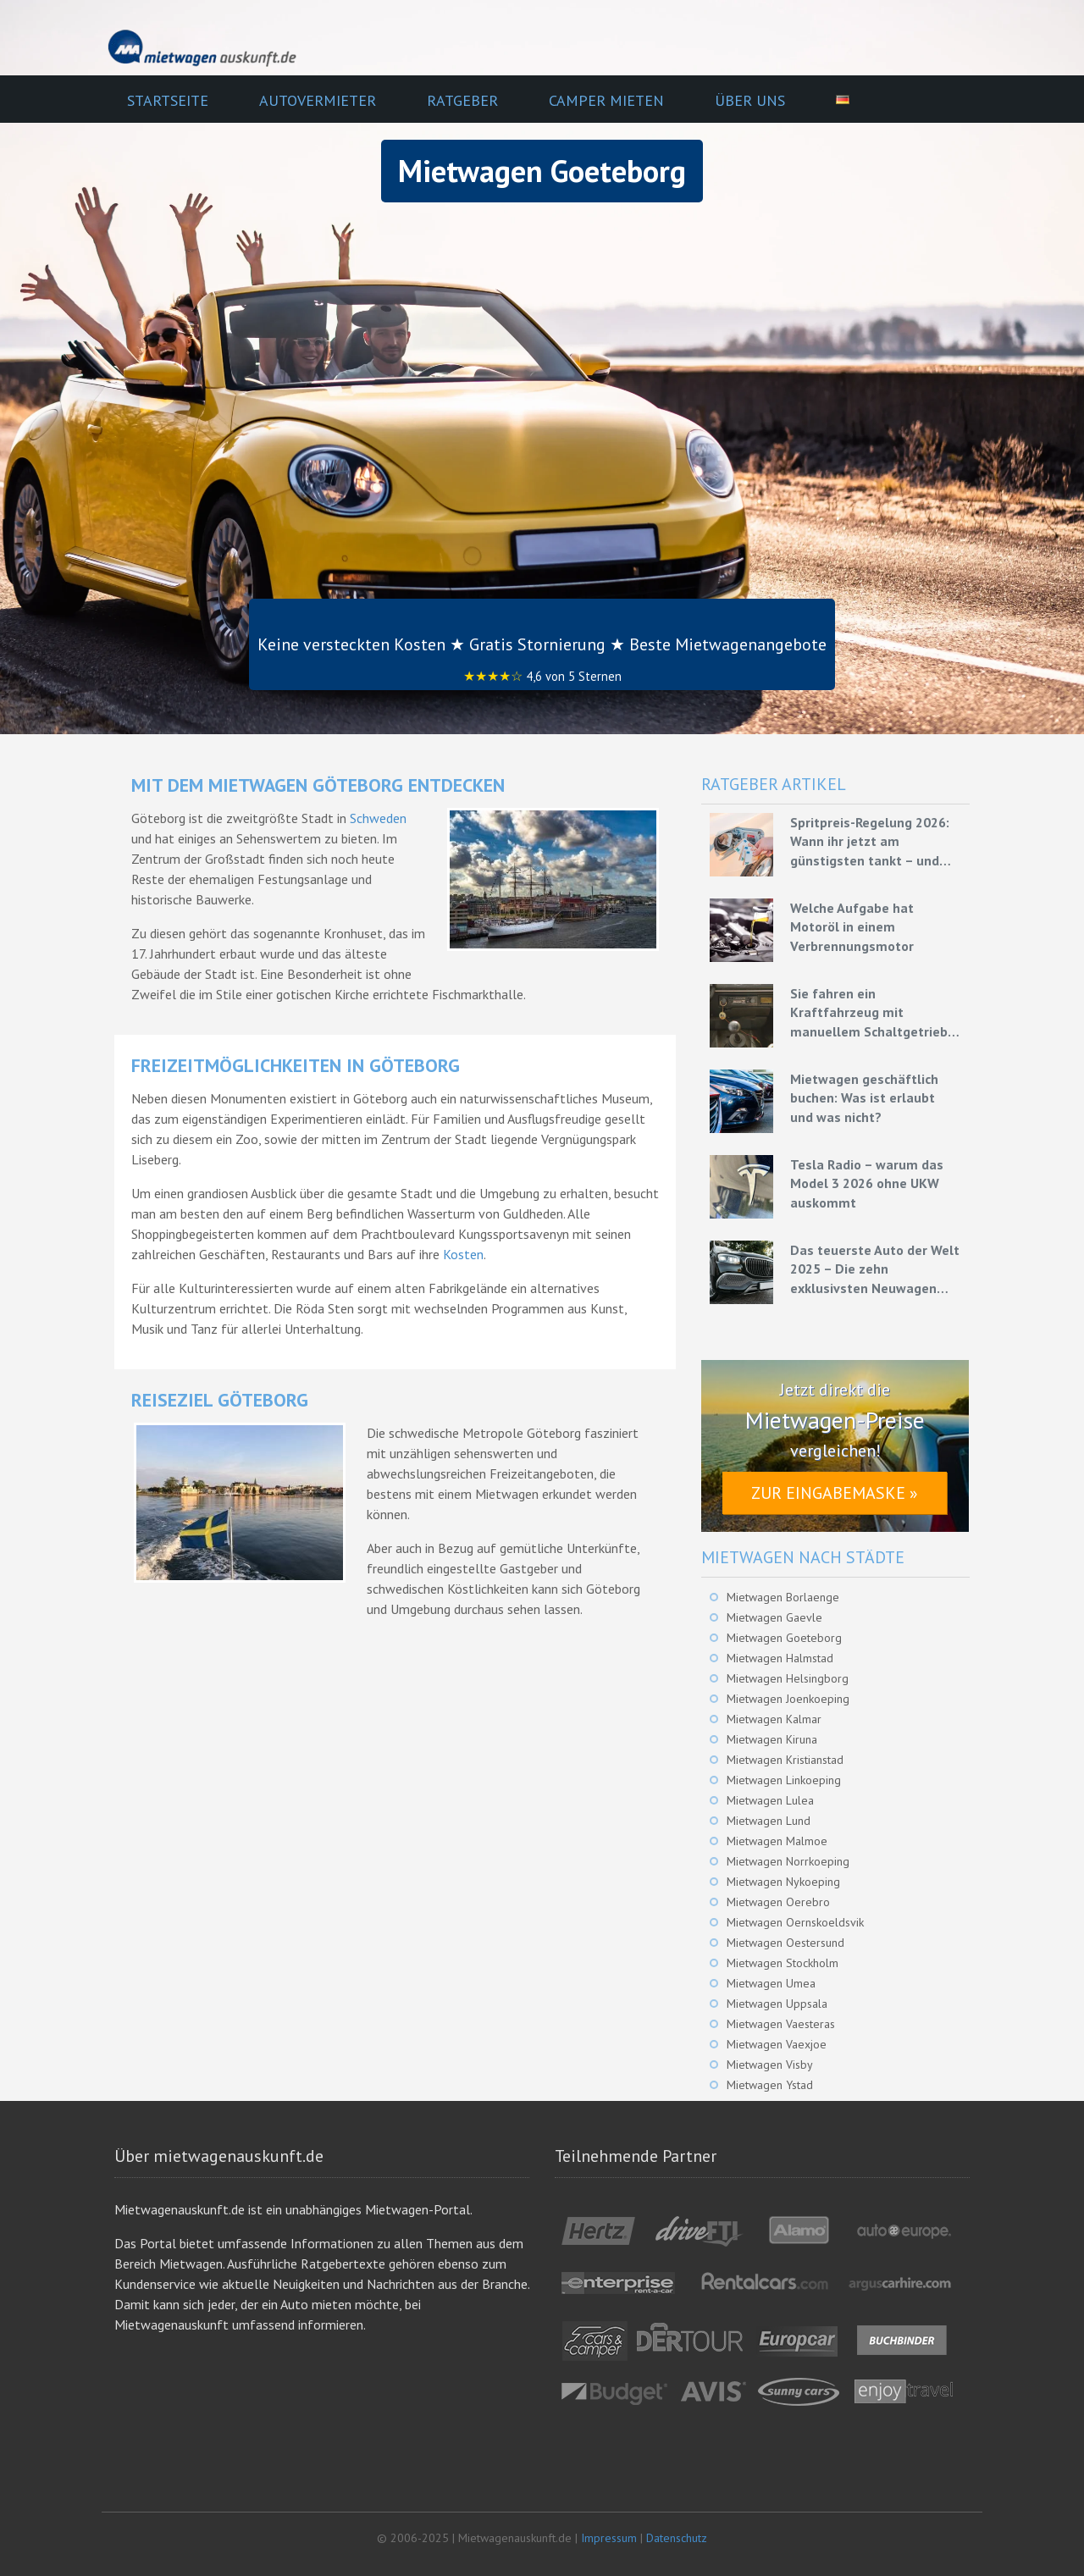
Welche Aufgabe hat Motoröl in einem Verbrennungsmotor (852, 926)
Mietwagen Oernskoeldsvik (795, 1922)
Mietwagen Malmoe (777, 1841)
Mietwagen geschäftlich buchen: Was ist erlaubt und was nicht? (864, 1097)
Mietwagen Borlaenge (783, 1597)
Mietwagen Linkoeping (784, 1780)
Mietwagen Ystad (770, 2084)
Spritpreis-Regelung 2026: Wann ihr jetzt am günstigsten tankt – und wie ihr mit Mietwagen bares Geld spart (869, 842)
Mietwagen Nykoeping (783, 1881)
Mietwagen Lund (768, 1820)
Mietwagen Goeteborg (784, 1637)
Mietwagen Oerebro (778, 1902)
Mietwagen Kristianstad (785, 1759)
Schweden (378, 818)
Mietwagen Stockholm (782, 1963)
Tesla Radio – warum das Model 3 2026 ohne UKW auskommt (866, 1183)
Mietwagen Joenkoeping (788, 1698)
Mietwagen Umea (771, 1983)
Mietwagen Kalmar (774, 1719)
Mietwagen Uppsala (777, 2003)
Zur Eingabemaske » (834, 1493)
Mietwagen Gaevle (774, 1617)
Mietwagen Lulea (770, 1800)
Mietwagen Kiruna (772, 1739)
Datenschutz (676, 2538)
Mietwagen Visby (770, 2064)
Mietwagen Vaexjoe (777, 2044)
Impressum (609, 2538)
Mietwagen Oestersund (785, 1942)
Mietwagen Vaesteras (781, 2024)
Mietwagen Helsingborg (788, 1678)
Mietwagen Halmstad (780, 1658)
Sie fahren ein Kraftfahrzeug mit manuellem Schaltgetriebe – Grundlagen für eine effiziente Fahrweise (872, 1013)
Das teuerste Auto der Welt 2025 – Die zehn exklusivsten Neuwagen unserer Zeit (875, 1269)
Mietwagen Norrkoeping (788, 1861)
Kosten (463, 1254)
